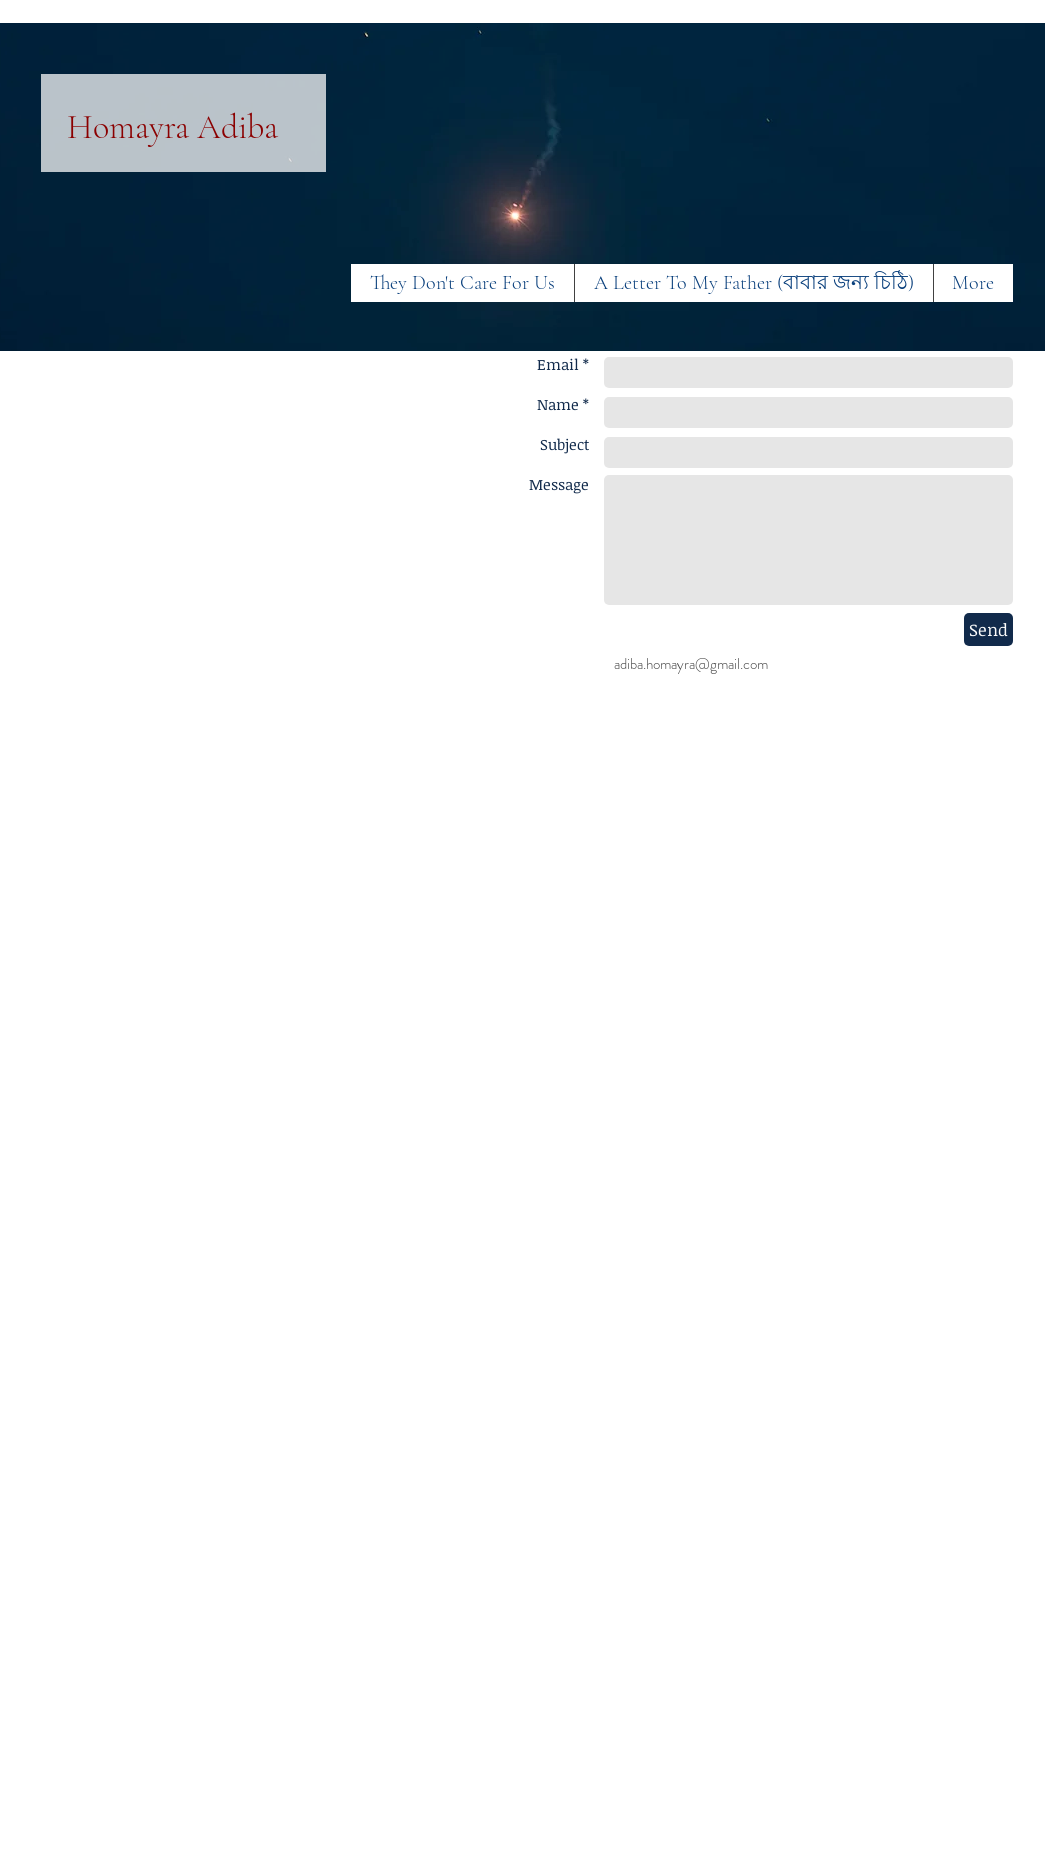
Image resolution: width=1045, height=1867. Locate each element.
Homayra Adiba (172, 127)
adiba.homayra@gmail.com (691, 664)
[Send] (988, 629)
